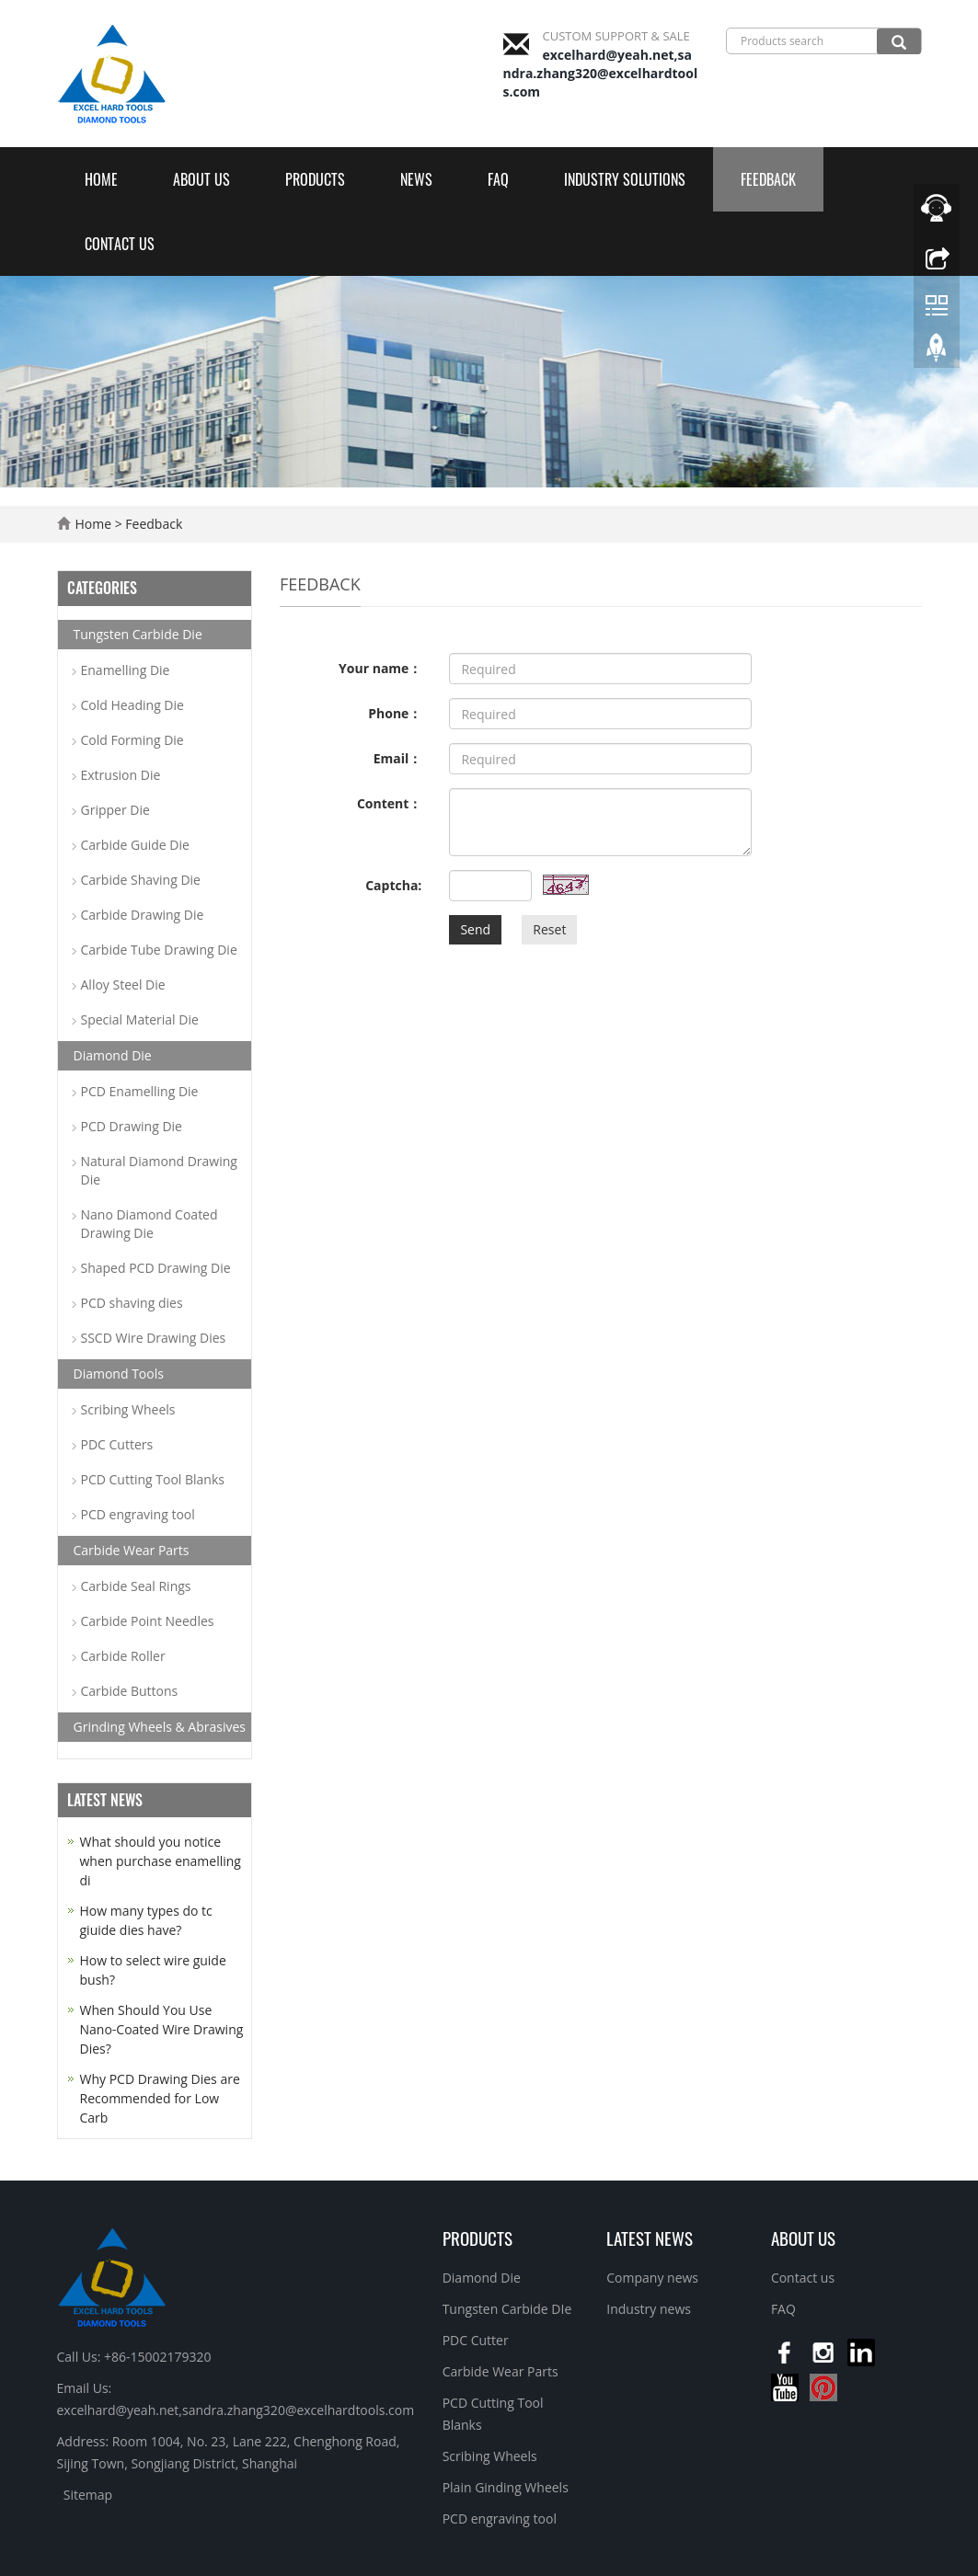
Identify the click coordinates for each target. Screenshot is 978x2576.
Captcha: (393, 885)
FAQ (498, 179)
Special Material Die (140, 1019)
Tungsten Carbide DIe (507, 2309)
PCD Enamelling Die (140, 1091)
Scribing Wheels (128, 1409)
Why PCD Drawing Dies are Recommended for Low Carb (160, 2098)
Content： (389, 803)
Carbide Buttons (129, 1691)
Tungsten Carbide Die (138, 634)
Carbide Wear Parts (132, 1550)
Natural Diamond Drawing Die (159, 1170)
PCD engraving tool (138, 1514)
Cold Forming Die (132, 740)
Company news (652, 2277)
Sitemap (87, 2494)
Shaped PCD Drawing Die (156, 1268)
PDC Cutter (476, 2340)
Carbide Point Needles (147, 1621)
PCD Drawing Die (131, 1126)
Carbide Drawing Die (142, 914)
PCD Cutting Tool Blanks (152, 1479)
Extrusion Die (121, 775)
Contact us (120, 244)
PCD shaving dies (132, 1302)
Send (475, 929)
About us (201, 179)
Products (315, 179)
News (416, 179)
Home (101, 179)
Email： (398, 758)
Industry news (648, 2309)
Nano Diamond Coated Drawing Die (149, 1224)
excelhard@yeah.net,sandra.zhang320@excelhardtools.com (600, 73)
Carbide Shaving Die (141, 879)
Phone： (394, 713)
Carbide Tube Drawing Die (159, 949)
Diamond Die (113, 1055)
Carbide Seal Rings (136, 1586)
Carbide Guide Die (135, 844)
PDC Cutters (117, 1444)
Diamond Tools (119, 1373)
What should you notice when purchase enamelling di (160, 1861)
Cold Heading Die (132, 705)
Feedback (768, 179)
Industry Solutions (624, 179)
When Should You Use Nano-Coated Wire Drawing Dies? (162, 2029)
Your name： (380, 668)
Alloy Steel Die (123, 984)
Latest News (649, 2237)
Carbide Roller (123, 1656)
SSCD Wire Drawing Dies (153, 1337)
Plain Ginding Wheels (506, 2487)
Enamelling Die (125, 670)
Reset (549, 929)
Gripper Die (115, 810)
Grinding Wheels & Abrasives (160, 1726)
